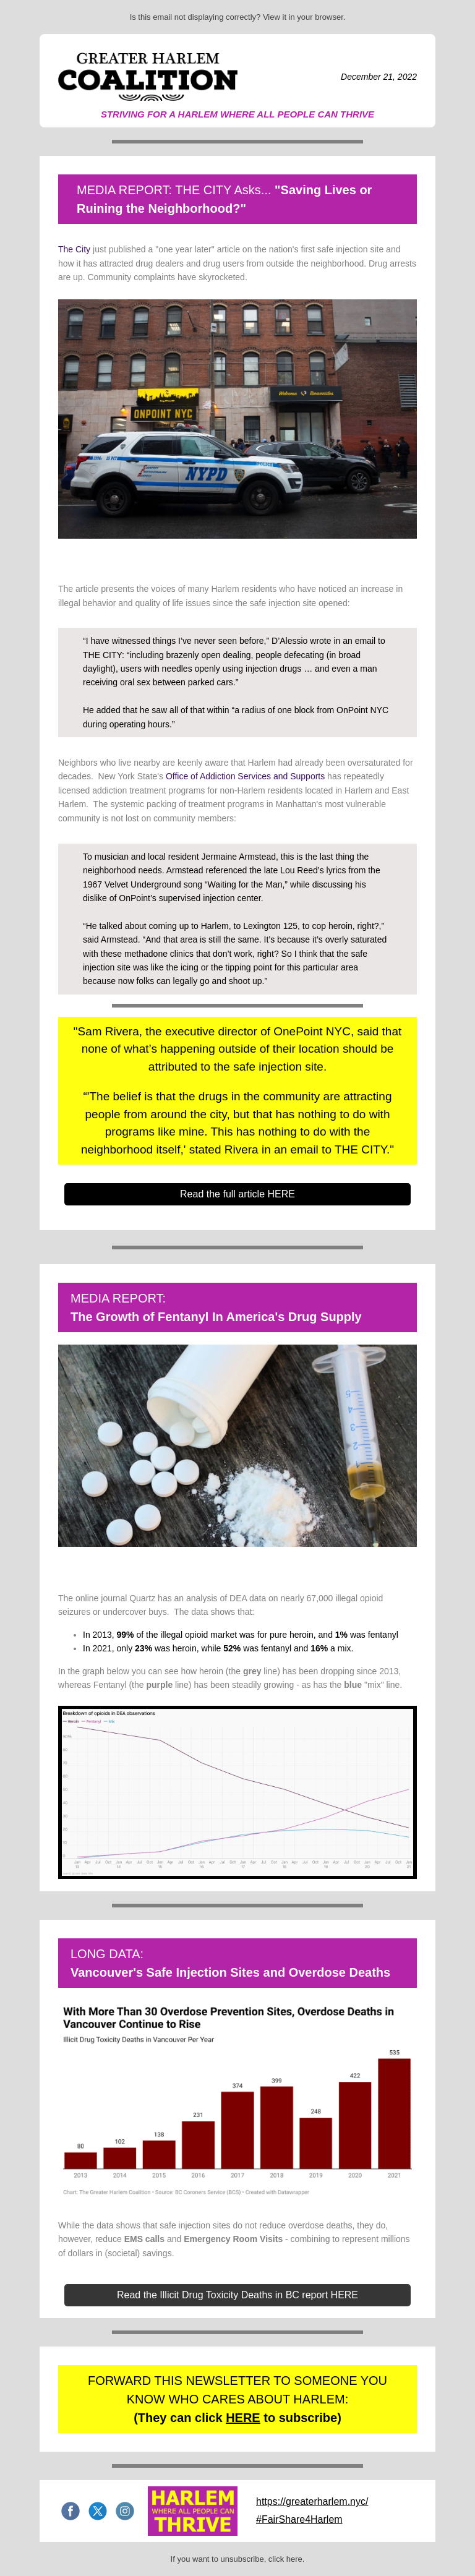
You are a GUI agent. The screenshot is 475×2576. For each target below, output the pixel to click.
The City (74, 249)
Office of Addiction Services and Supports (245, 776)
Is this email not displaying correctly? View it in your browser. (238, 17)
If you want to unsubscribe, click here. (238, 2559)
